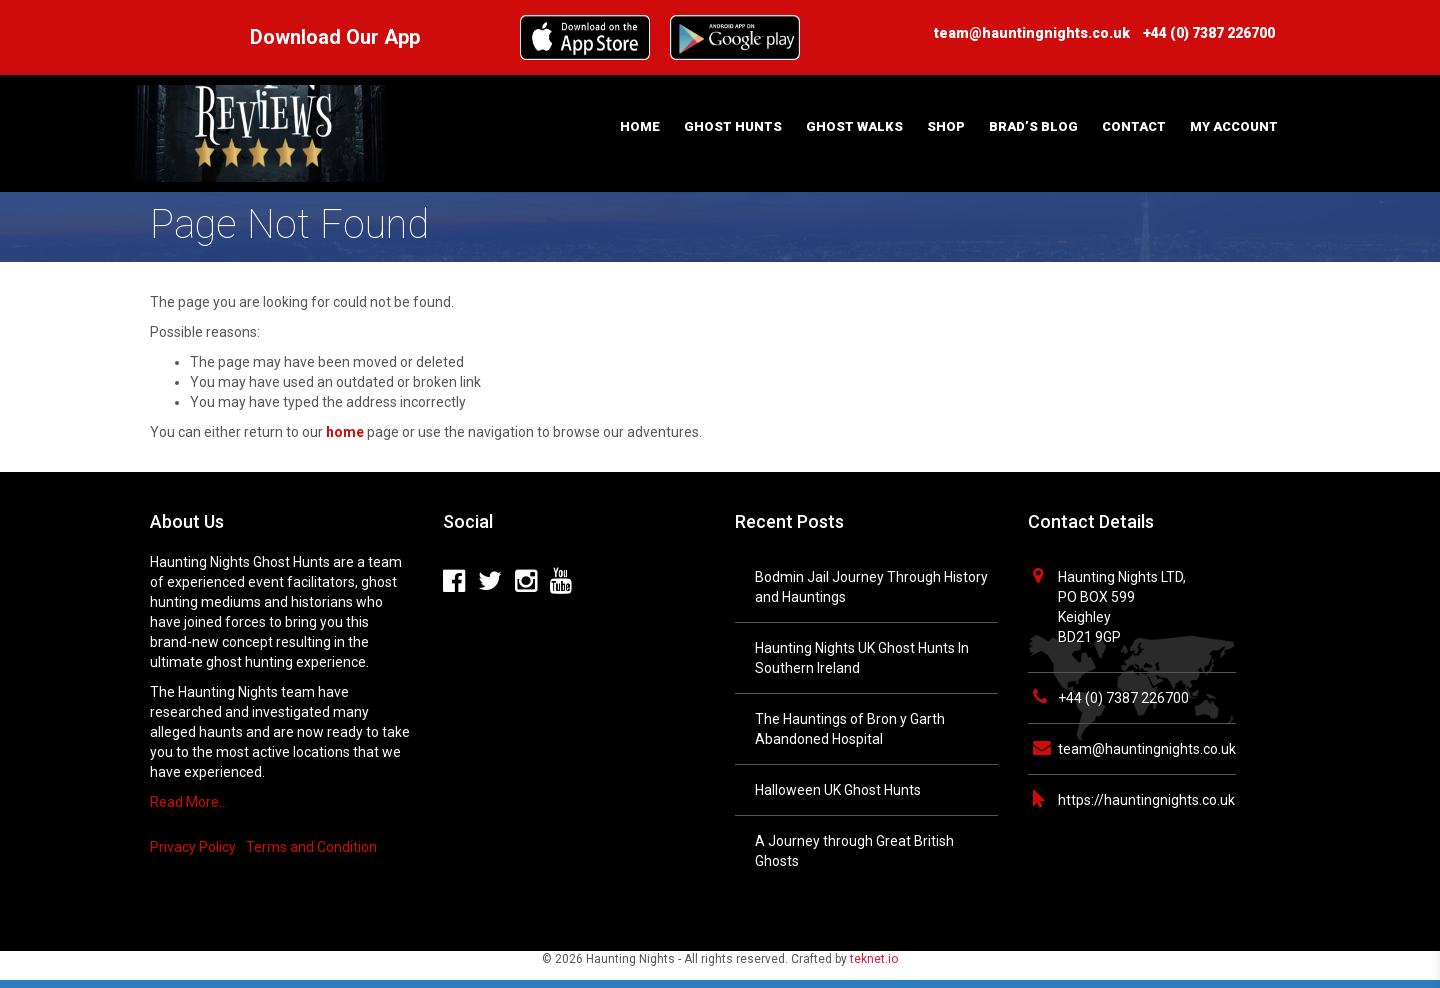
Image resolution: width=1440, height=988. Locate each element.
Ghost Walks (854, 126)
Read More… (189, 802)
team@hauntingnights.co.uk (1147, 749)
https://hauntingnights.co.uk (1146, 800)
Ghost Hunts (733, 126)
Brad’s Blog (1033, 126)
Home (640, 126)
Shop (946, 126)
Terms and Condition (311, 847)
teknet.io (874, 959)
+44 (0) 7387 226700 (1123, 698)
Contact (1134, 126)
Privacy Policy (193, 847)
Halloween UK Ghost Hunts (838, 790)
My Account (1234, 126)
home (345, 432)
